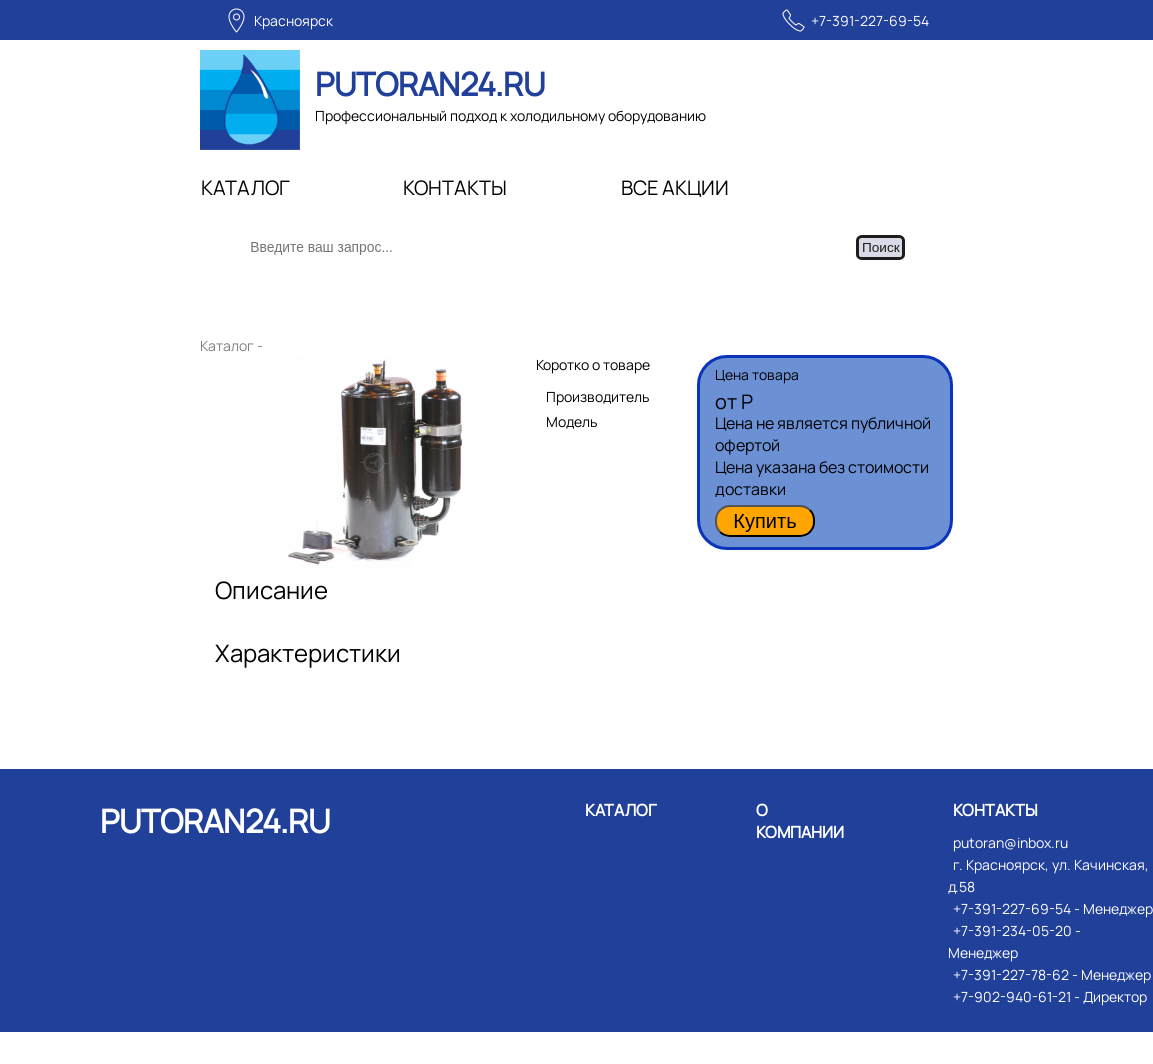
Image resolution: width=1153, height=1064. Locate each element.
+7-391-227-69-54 (870, 20)
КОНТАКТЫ (455, 187)
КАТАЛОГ (245, 187)
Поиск (903, 263)
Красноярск (293, 20)
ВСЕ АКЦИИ (675, 187)
